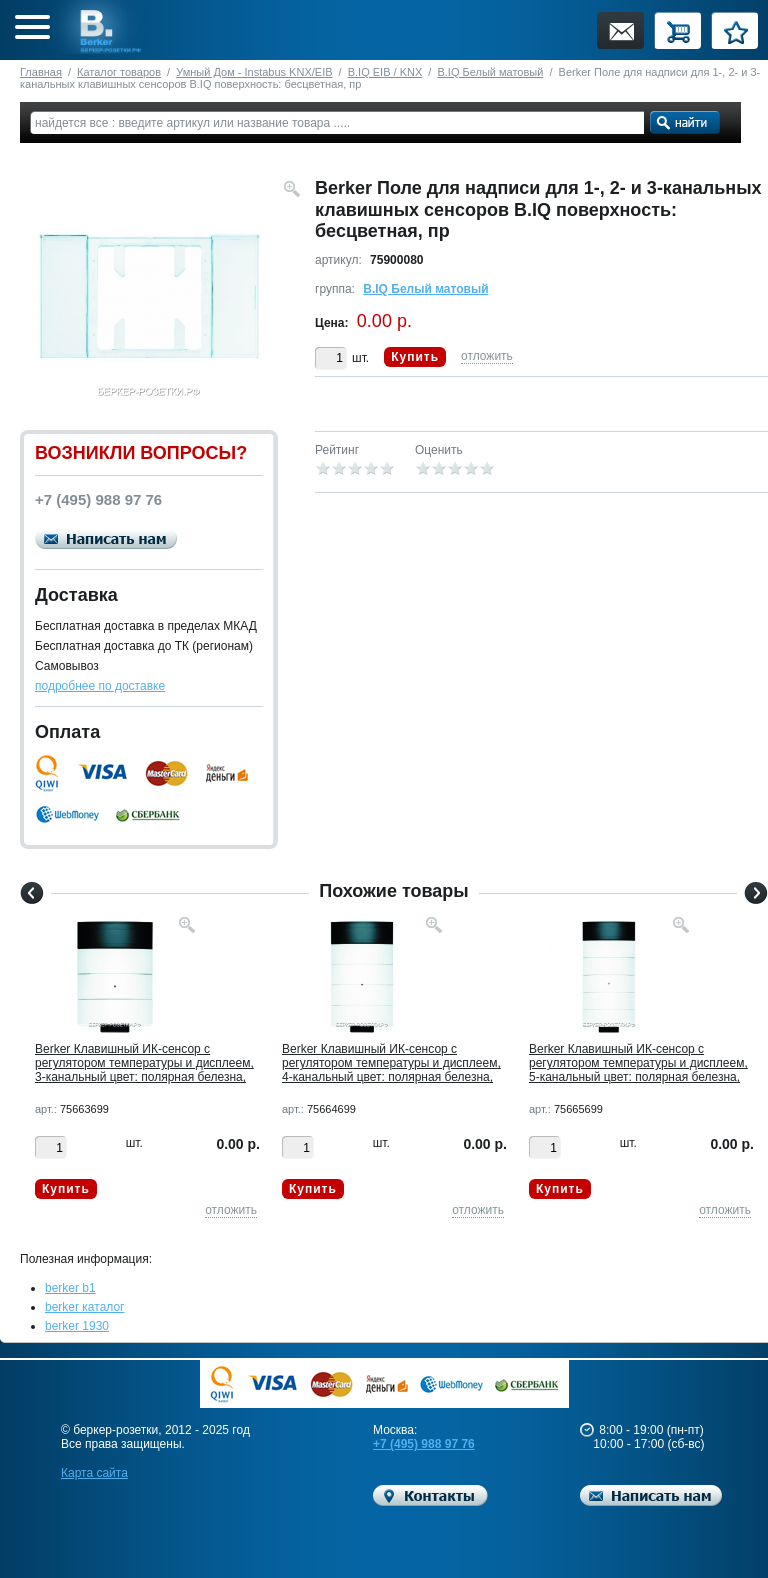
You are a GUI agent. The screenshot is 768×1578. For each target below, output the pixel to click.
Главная (41, 72)
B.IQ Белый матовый (490, 72)
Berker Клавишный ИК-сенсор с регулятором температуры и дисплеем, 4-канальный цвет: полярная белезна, (391, 1063)
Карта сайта (94, 1473)
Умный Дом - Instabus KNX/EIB (254, 72)
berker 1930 (77, 1326)
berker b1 (70, 1288)
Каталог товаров (119, 72)
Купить (415, 357)
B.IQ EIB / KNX (385, 72)
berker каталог (85, 1307)
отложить (487, 356)
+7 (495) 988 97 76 (424, 1444)
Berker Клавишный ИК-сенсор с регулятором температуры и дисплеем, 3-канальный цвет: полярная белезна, (144, 1063)
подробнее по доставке (100, 686)
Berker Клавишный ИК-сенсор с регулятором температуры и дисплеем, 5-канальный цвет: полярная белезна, (638, 1063)
